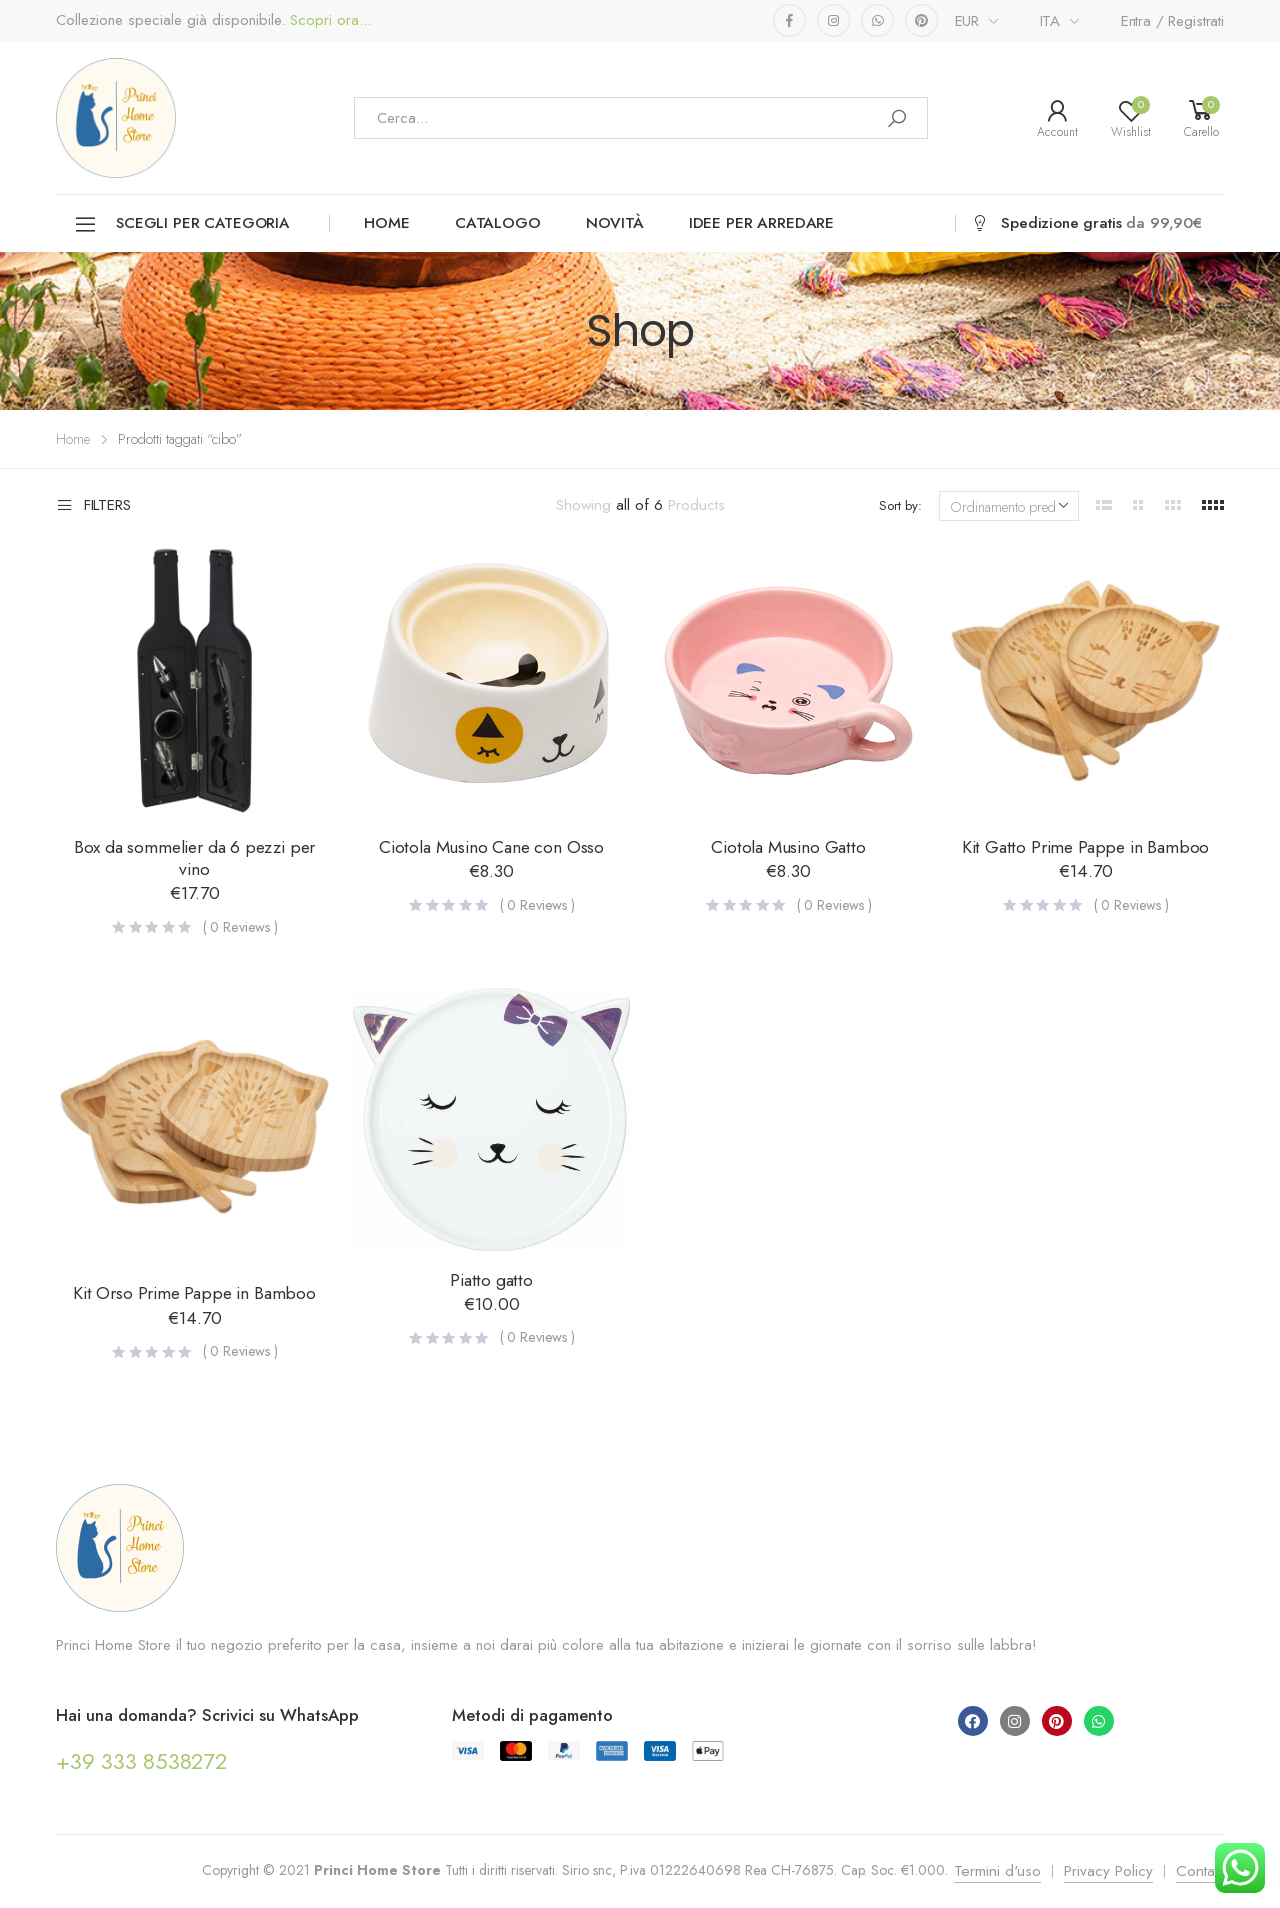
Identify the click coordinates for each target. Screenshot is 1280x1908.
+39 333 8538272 (141, 1761)
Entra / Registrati (1172, 21)
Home (386, 223)
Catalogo (498, 223)
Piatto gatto (491, 1280)
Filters (93, 506)
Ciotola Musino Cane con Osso (491, 847)
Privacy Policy (1108, 1871)
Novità (615, 223)
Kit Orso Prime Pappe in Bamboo (194, 1293)
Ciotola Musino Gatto (788, 847)
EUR (967, 21)
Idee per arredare (761, 223)
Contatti (1200, 1871)
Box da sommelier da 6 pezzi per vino (195, 858)
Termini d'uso (997, 1871)
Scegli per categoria (181, 224)
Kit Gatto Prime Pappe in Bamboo (1086, 847)
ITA (1050, 21)
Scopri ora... (328, 20)
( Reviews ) (240, 927)
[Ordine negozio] (1009, 506)
